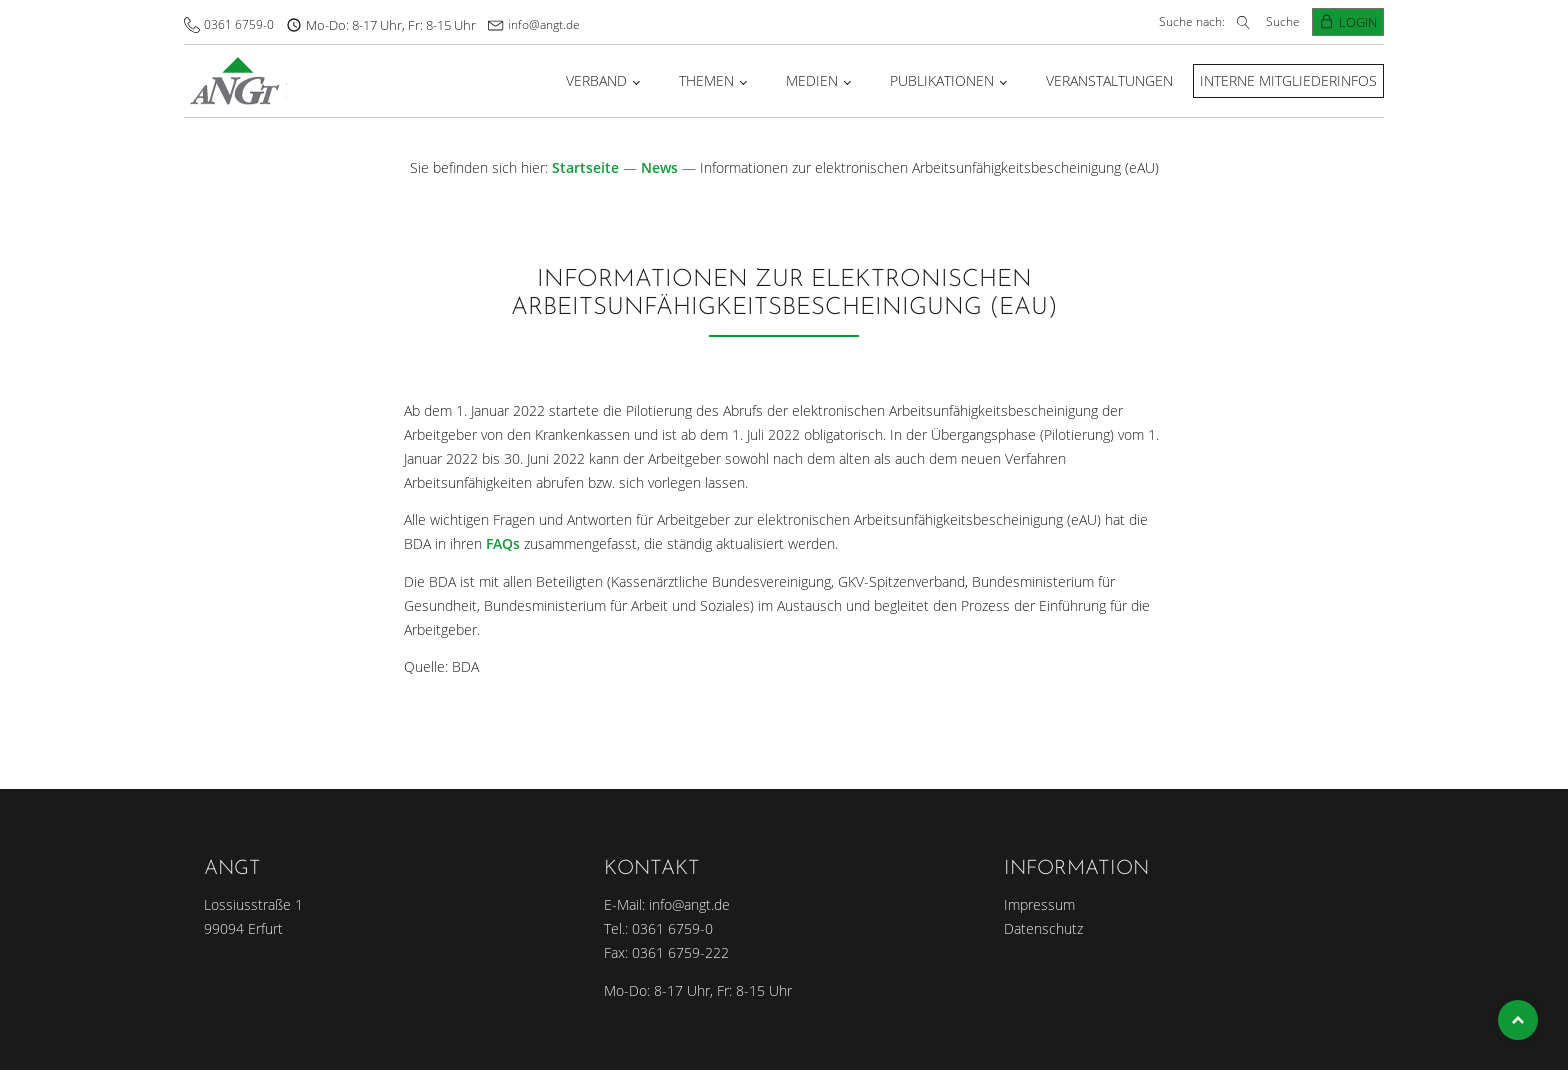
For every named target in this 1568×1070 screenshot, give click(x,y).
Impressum (1039, 904)
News (659, 167)
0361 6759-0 (239, 24)
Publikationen (942, 80)
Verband (596, 80)
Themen (706, 80)
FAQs (503, 543)
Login (1358, 22)
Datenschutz (1043, 928)
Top (1518, 1020)
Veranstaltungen (1109, 80)
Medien (812, 80)
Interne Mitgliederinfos (1288, 80)
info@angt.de (544, 24)
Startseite (585, 167)
